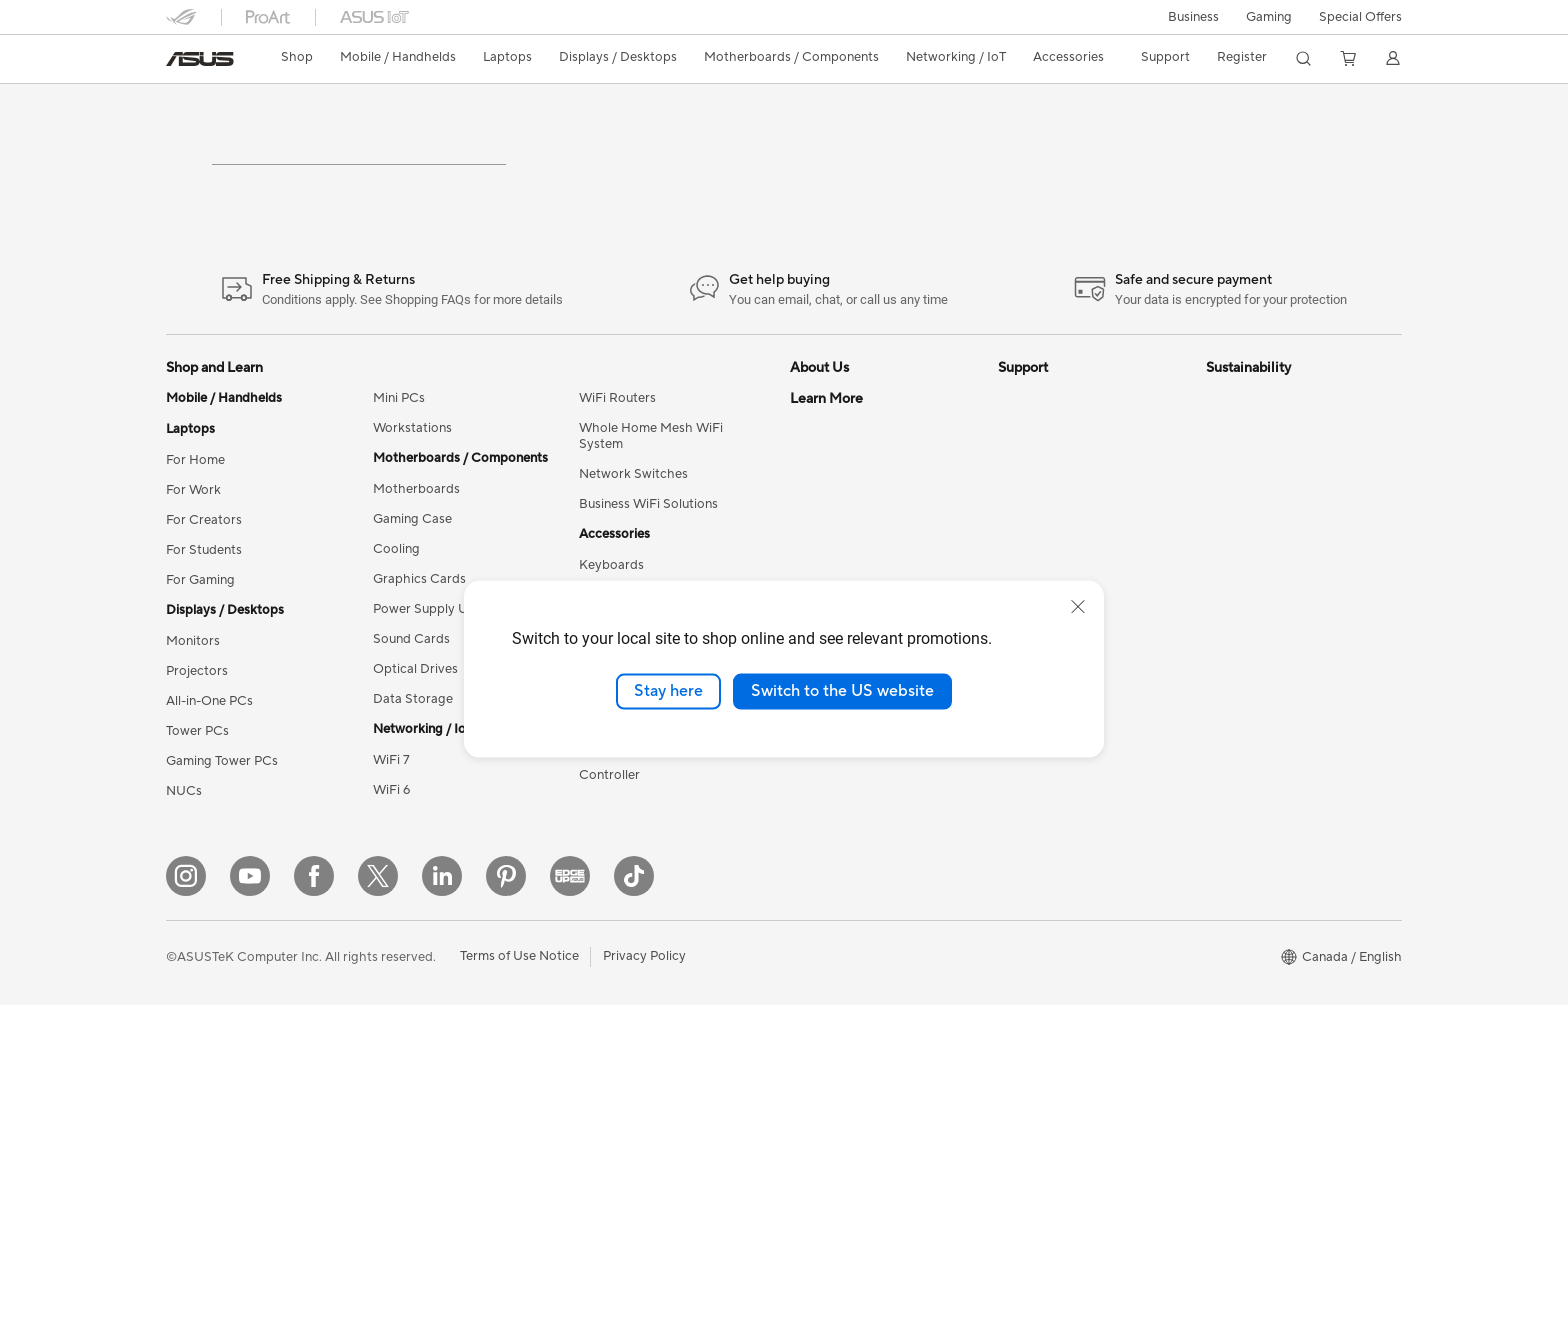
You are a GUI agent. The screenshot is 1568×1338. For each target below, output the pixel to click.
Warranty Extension (1056, 878)
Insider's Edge (831, 938)
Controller (609, 865)
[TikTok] (634, 1209)
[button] (1193, 17)
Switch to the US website (842, 691)
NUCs (184, 881)
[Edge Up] (570, 1209)
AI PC (807, 788)
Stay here (668, 691)
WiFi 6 (391, 880)
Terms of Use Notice (519, 1290)
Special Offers (1360, 17)
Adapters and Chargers (648, 805)
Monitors (193, 731)
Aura (804, 1118)
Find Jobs (818, 518)
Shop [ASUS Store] (297, 57)
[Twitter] (378, 1209)
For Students (204, 640)
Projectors (197, 761)
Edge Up (816, 908)
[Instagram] (186, 1209)
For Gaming (200, 670)
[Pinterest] (506, 1209)
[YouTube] (250, 1209)
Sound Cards (411, 729)
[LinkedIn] (442, 1209)
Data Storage (413, 789)
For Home (195, 550)
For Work (193, 580)
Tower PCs (197, 821)
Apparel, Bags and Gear (649, 775)
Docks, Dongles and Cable (657, 835)
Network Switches (633, 564)
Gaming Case (412, 609)
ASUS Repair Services (1063, 518)
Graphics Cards (419, 669)
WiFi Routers (617, 488)
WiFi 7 (391, 850)
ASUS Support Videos (1063, 548)
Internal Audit (830, 548)
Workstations (412, 518)
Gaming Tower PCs (222, 851)
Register (1242, 57)
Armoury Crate (834, 1088)
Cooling (396, 639)
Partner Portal (831, 818)
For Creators (204, 610)
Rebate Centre (1041, 788)
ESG (1219, 488)
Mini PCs (399, 488)
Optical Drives (415, 759)
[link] (200, 59)
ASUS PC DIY (830, 848)
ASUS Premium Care (1059, 488)
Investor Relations (843, 578)
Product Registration (1060, 758)
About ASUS (827, 488)
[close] (1078, 607)
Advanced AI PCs (841, 1058)
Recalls (1019, 818)
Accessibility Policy (846, 1028)
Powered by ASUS (844, 968)
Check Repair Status (1059, 578)
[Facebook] (314, 1209)
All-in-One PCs (209, 791)
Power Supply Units (431, 699)
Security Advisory (1050, 848)
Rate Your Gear (835, 998)
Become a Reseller (844, 878)
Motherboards (416, 579)
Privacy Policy (644, 1290)
